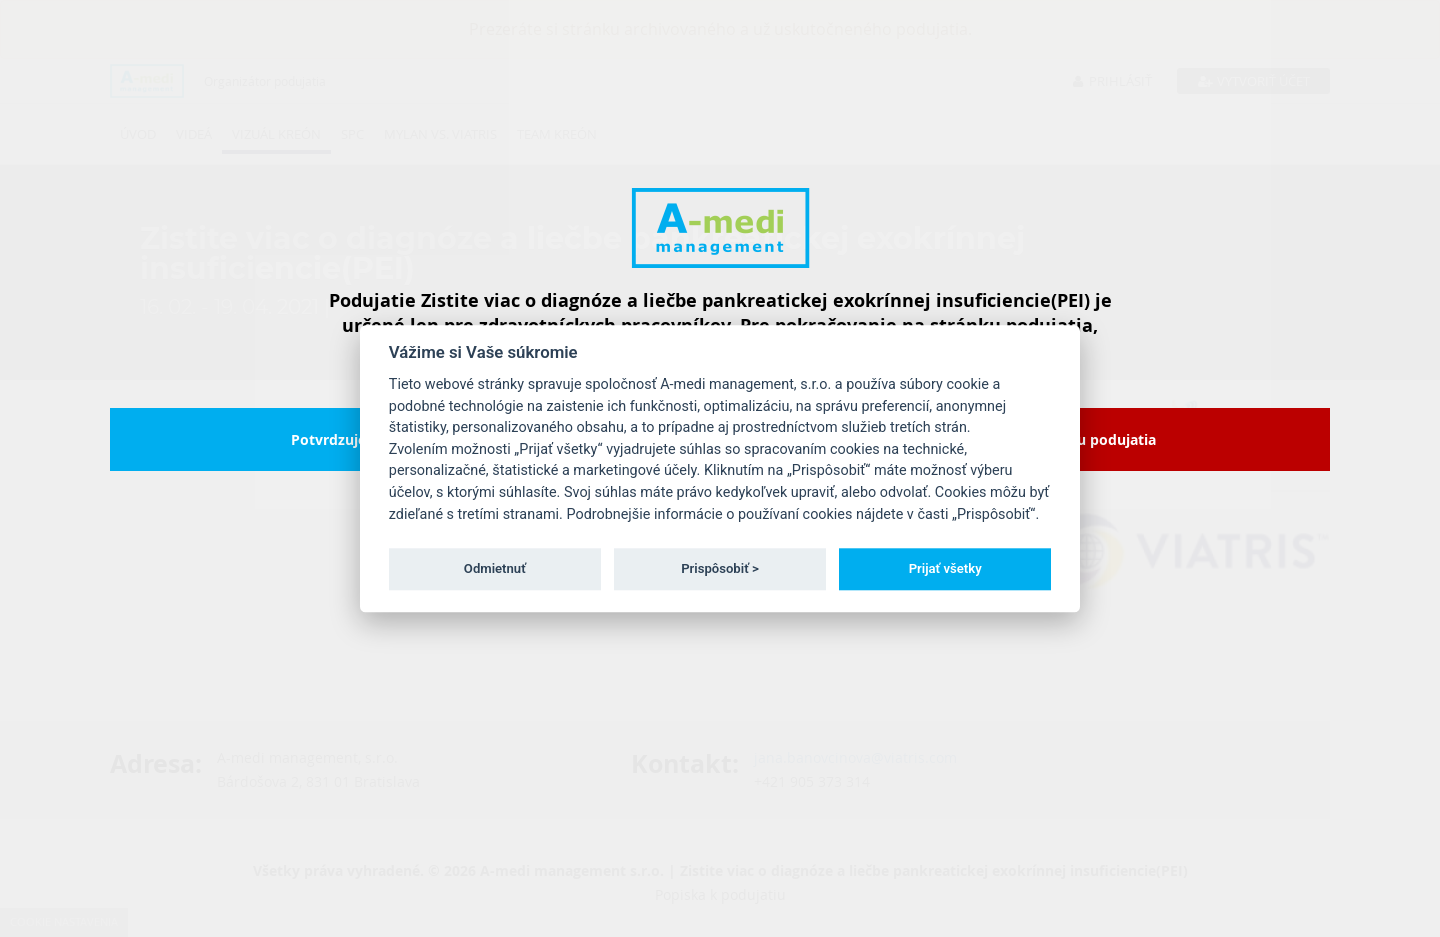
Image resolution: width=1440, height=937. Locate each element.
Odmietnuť (495, 568)
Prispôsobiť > (720, 568)
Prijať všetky (945, 568)
